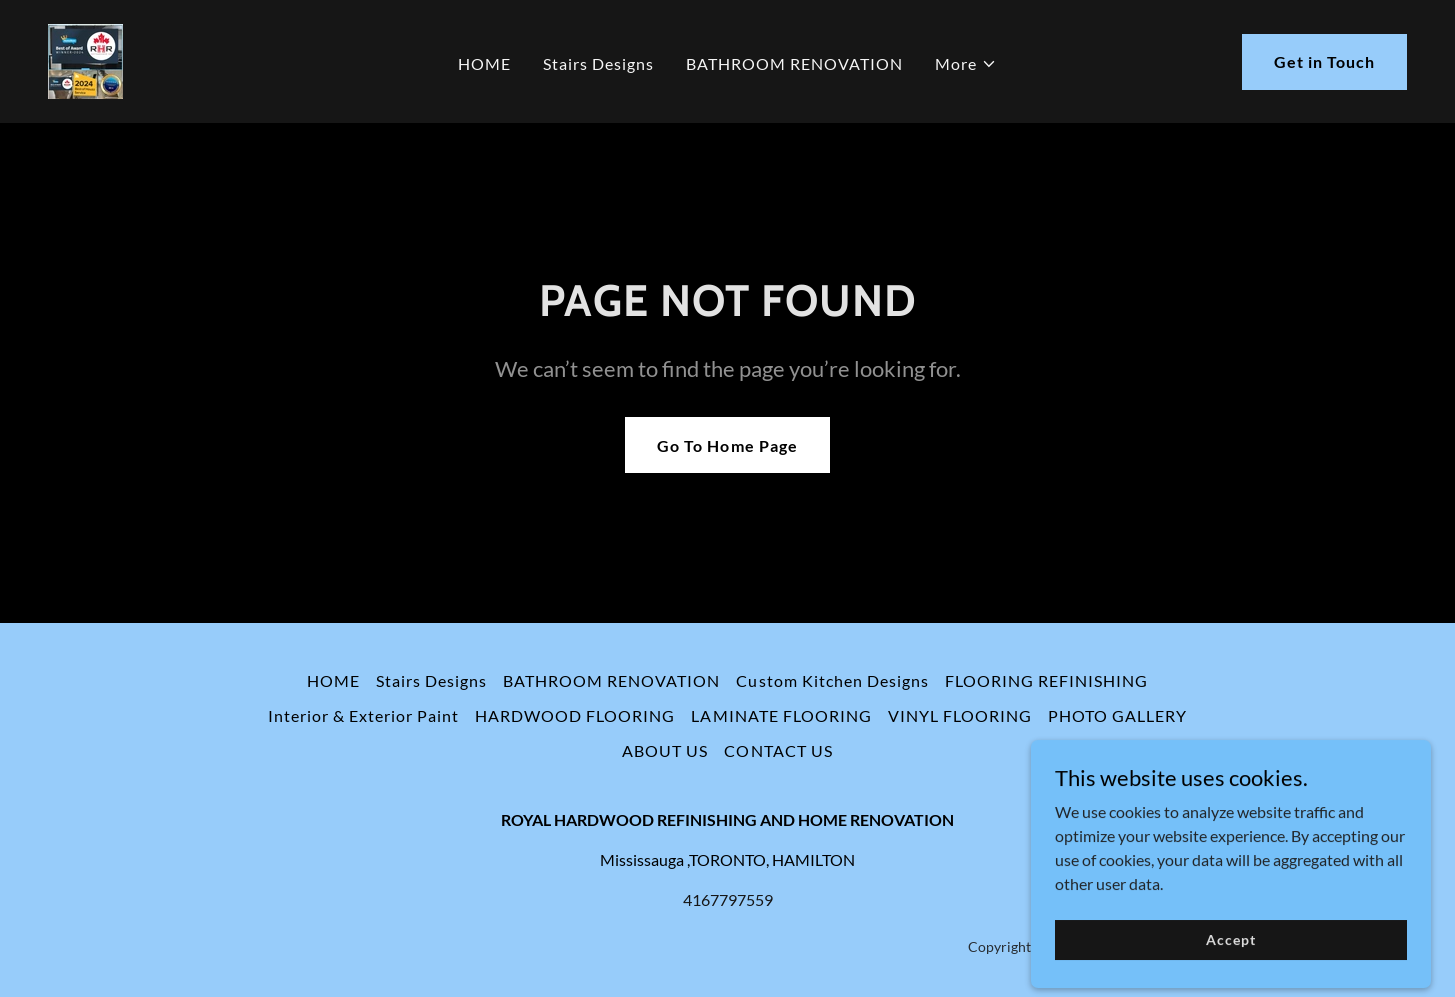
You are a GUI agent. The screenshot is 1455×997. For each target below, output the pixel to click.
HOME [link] (484, 63)
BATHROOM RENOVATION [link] (794, 63)
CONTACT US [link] (778, 750)
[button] (966, 64)
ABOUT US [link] (665, 750)
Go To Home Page (727, 445)
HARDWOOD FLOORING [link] (575, 715)
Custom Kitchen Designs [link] (832, 680)
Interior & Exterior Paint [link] (363, 715)
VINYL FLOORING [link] (960, 715)
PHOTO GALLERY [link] (1117, 715)
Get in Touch (1324, 61)
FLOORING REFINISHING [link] (1046, 680)
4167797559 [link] (728, 899)
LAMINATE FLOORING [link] (781, 715)
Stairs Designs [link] (598, 63)
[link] (85, 59)
